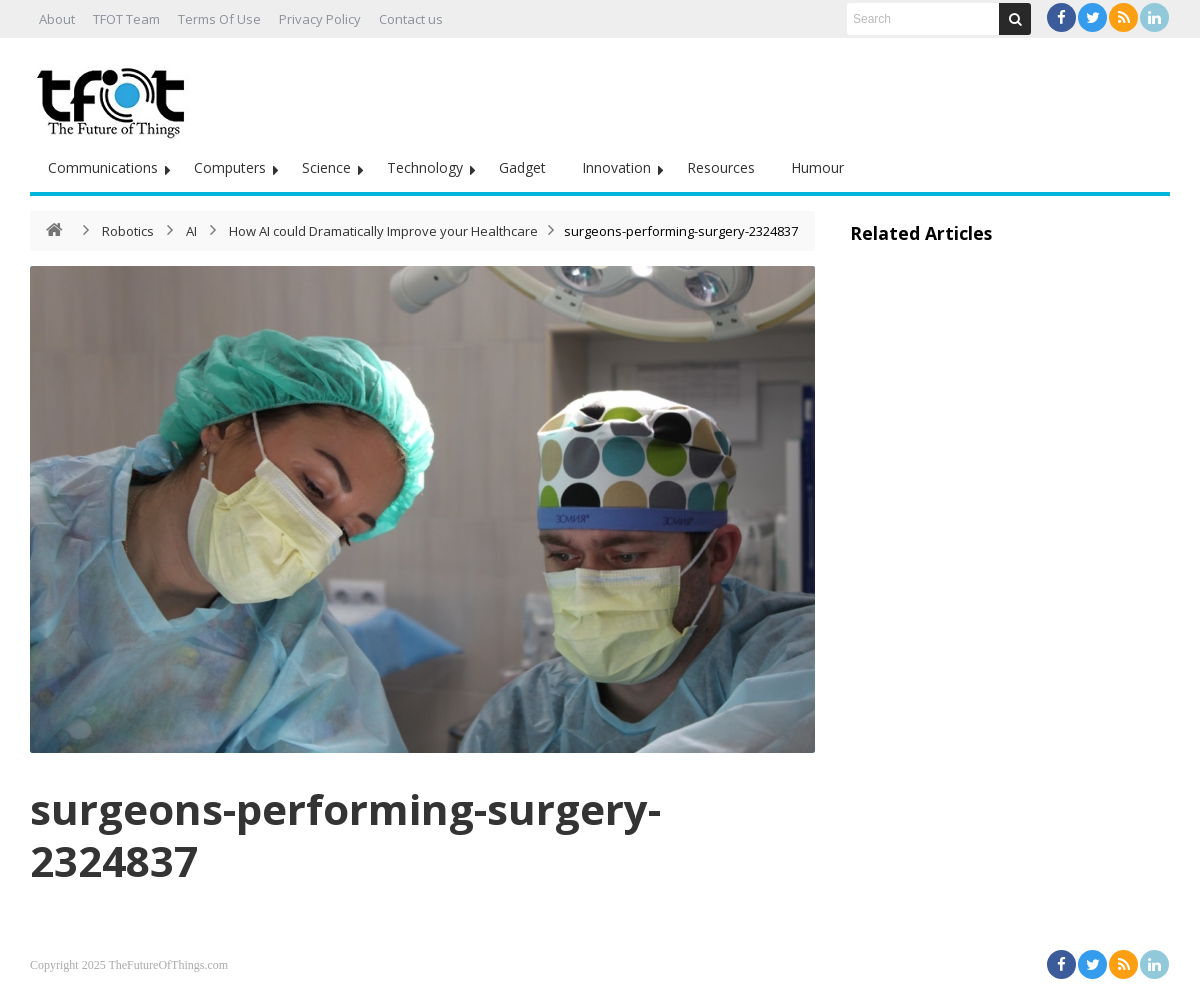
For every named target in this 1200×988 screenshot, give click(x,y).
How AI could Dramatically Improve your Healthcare (383, 231)
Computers (230, 167)
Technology (425, 167)
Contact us (411, 19)
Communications (103, 167)
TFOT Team (126, 19)
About (57, 19)
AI (191, 231)
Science (326, 167)
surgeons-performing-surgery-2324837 (345, 834)
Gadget (522, 167)
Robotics (128, 231)
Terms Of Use (219, 19)
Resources (721, 167)
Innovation (616, 167)
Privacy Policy (320, 19)
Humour (817, 167)
